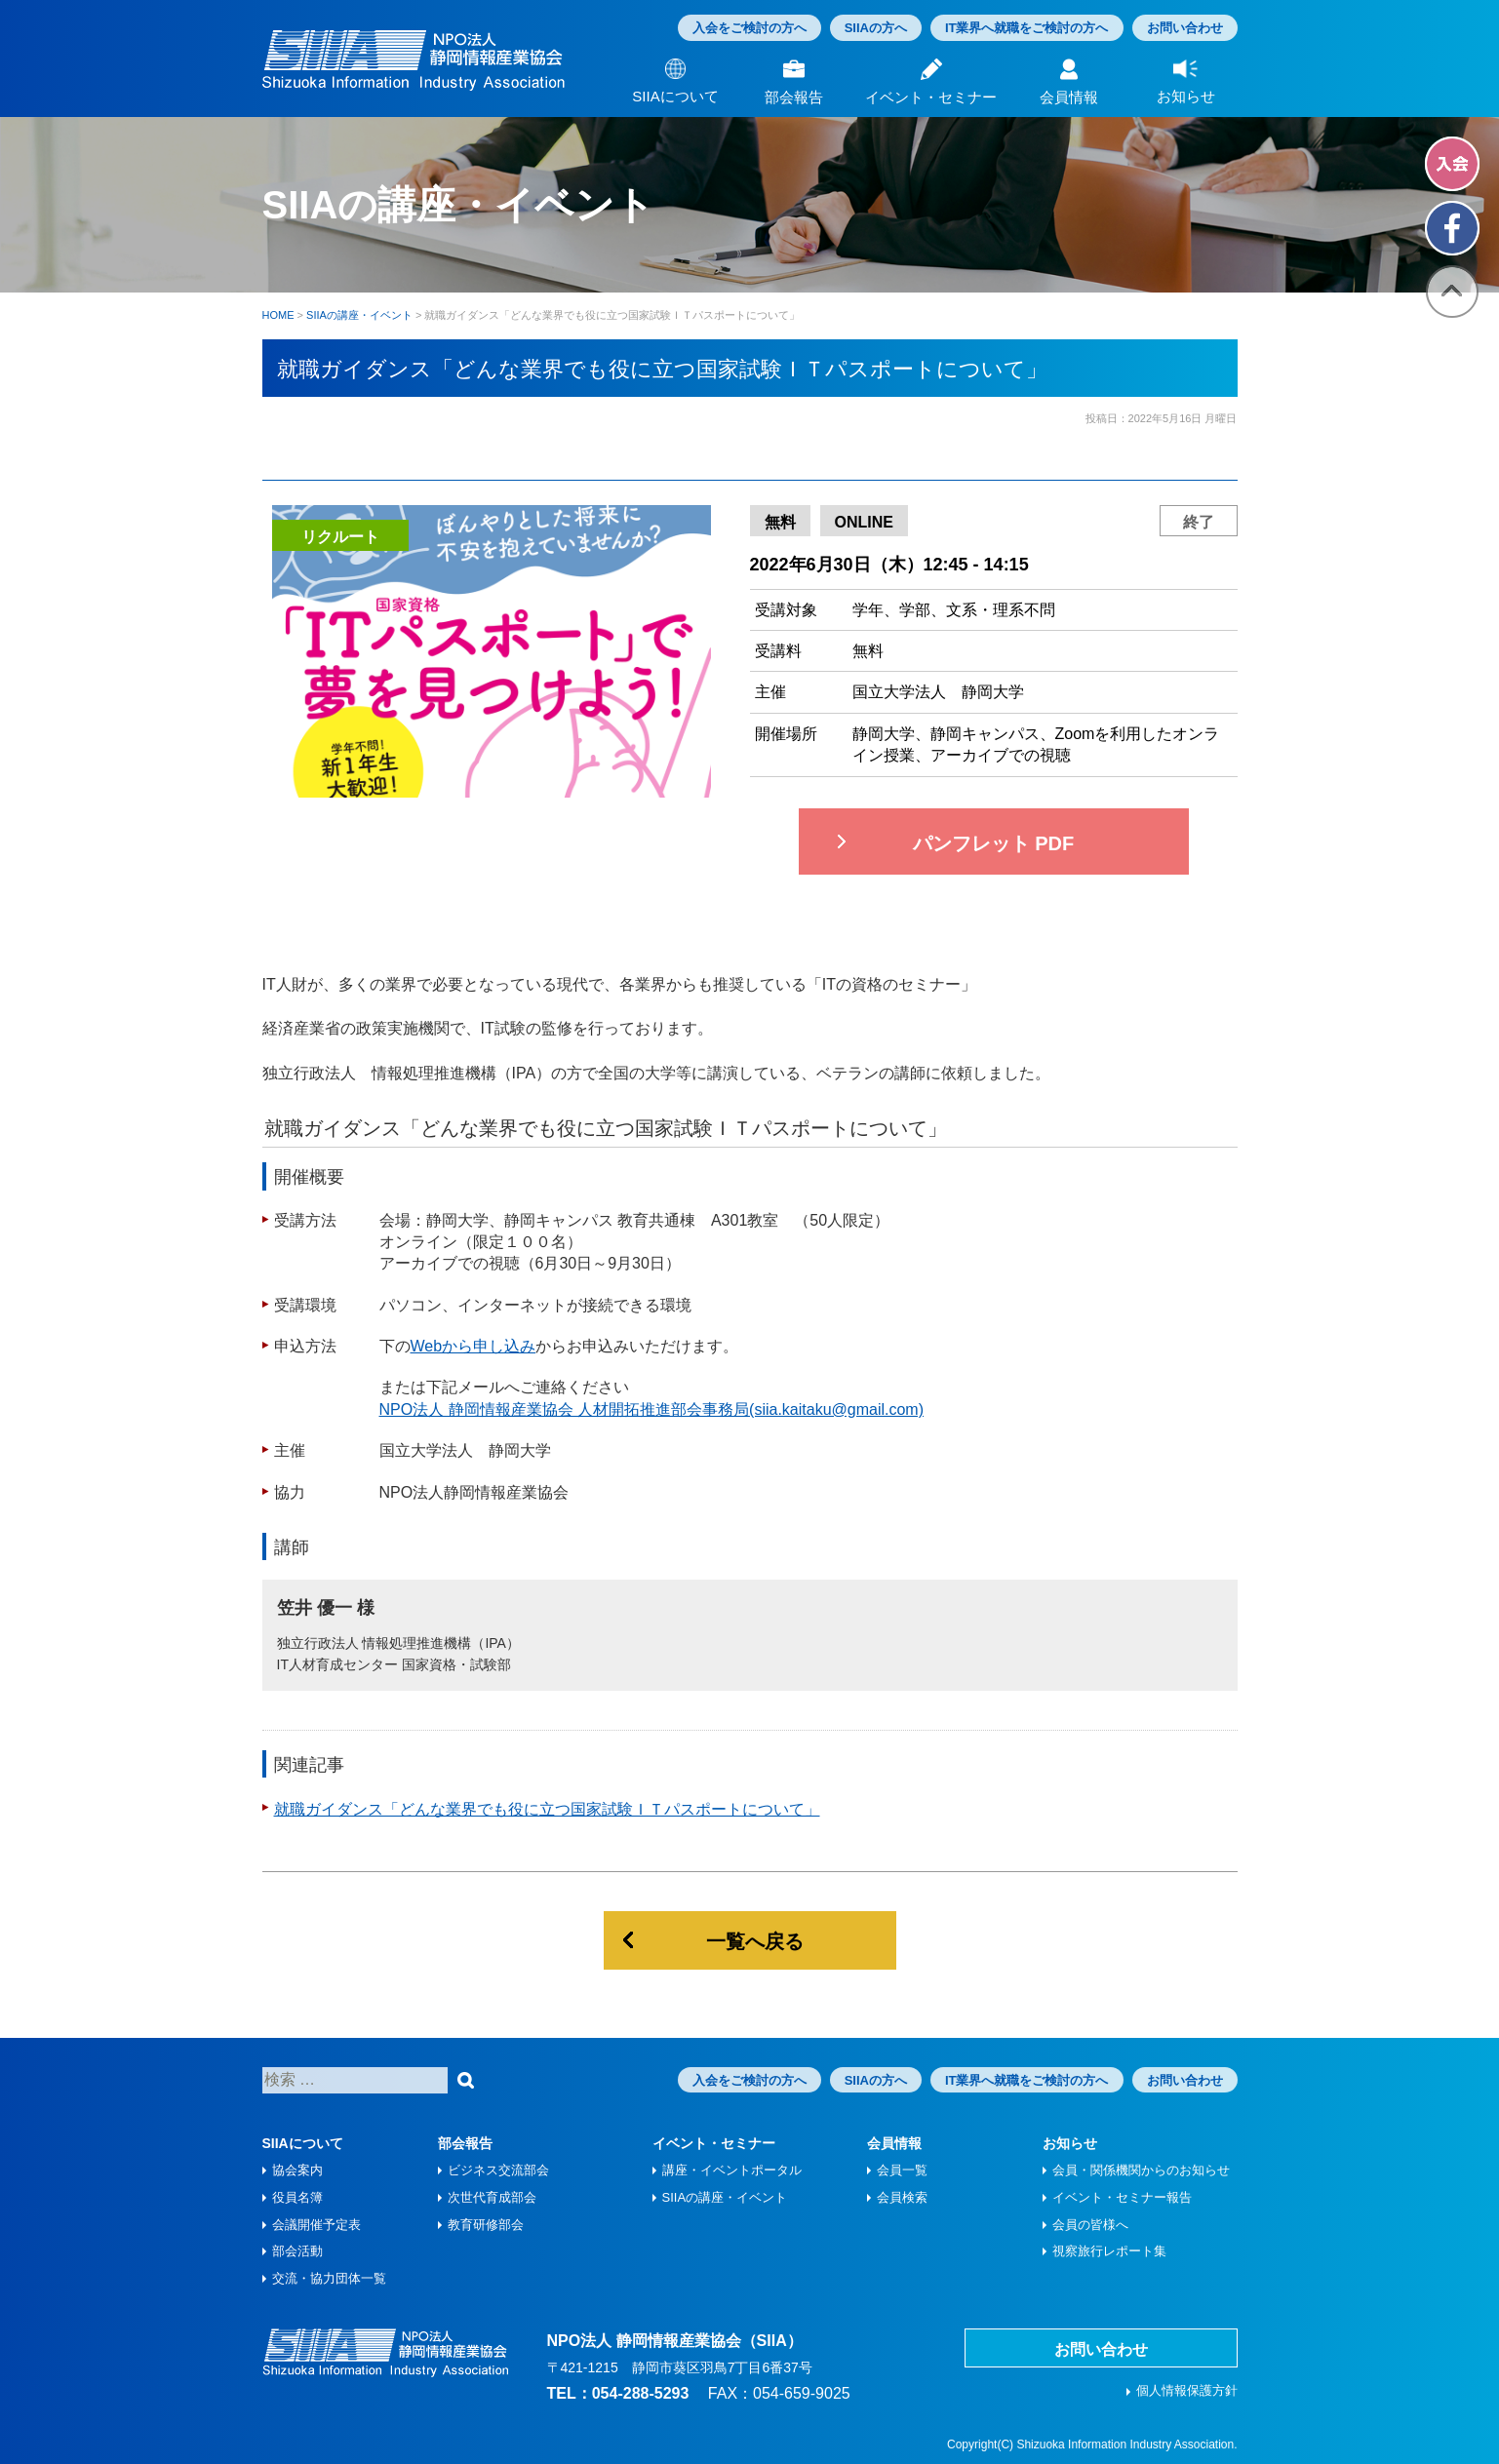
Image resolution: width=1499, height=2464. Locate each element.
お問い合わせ (1185, 27)
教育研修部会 (486, 2224)
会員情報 (894, 2143)
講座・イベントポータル (732, 2170)
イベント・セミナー (713, 2143)
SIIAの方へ (876, 27)
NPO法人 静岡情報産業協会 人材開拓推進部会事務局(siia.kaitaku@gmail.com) (652, 1409)
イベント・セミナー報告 (1122, 2197)
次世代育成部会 (492, 2197)
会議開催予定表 (316, 2224)
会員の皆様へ (1090, 2224)
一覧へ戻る (755, 1941)
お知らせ (1070, 2143)
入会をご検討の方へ (749, 27)
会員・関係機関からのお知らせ (1141, 2170)
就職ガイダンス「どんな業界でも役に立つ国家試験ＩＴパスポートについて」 (547, 1809)
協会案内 (297, 2170)
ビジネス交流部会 (498, 2170)
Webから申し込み (473, 1346)
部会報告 (465, 2143)
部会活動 (297, 2251)
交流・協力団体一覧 (329, 2278)
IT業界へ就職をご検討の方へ (1027, 27)
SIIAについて (302, 2143)
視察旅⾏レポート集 (1109, 2251)
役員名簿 (297, 2197)
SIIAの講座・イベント (725, 2197)
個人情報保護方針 (1187, 2390)
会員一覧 (902, 2170)
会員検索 (902, 2197)
